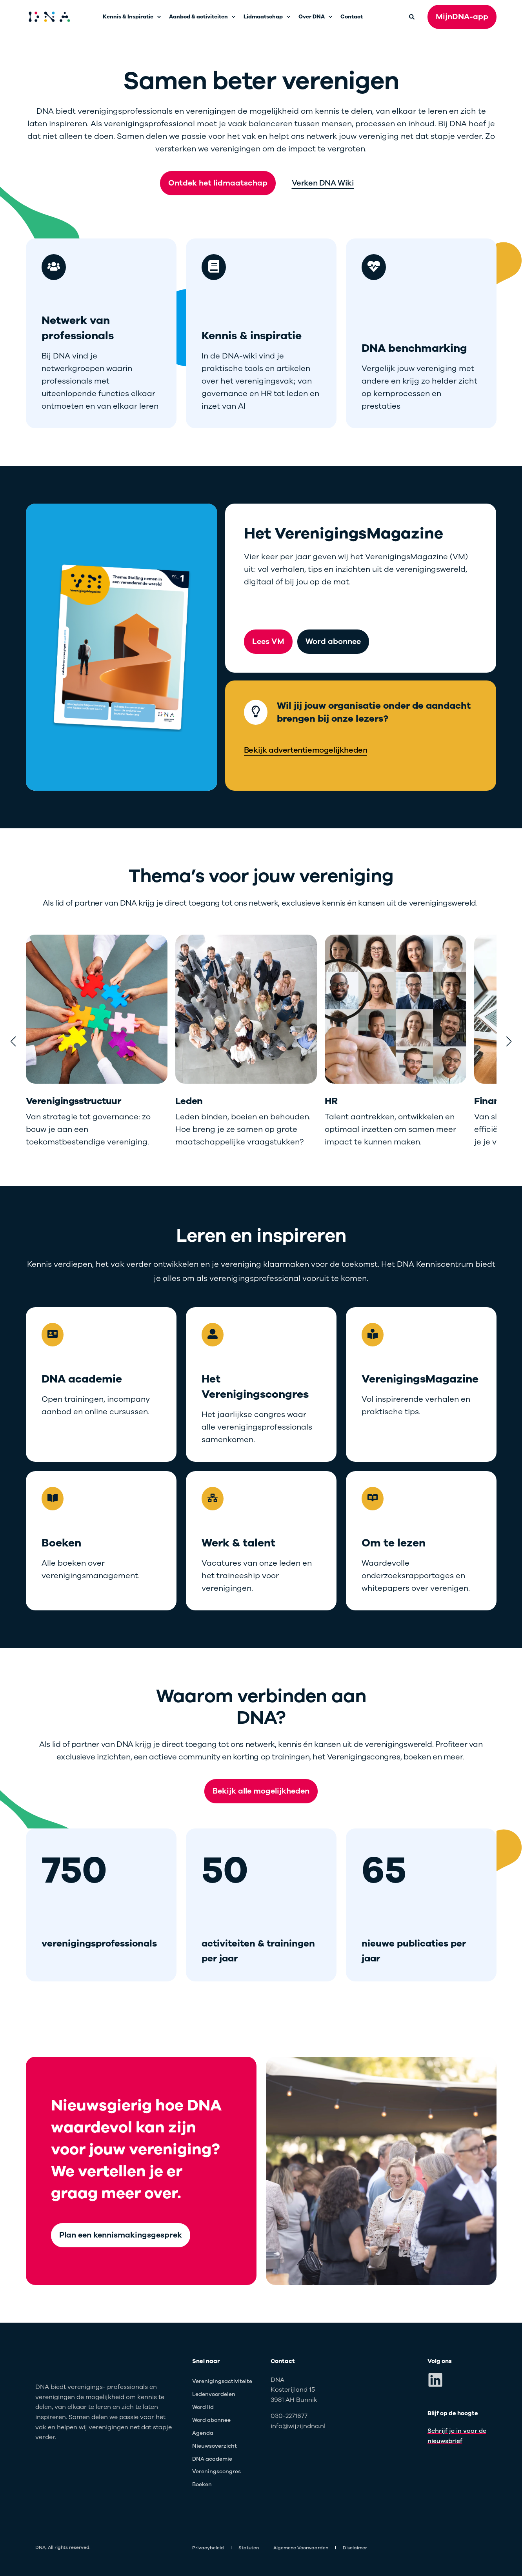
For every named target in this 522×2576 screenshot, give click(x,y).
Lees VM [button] (268, 641)
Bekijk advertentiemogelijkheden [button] (305, 750)
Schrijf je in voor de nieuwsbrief (456, 2436)
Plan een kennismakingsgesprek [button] (120, 2235)
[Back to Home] (49, 17)
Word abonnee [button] (333, 641)
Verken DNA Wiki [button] (323, 183)
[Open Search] (412, 16)
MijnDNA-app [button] (462, 16)
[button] (13, 1041)
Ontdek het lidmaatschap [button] (217, 183)
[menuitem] (158, 17)
